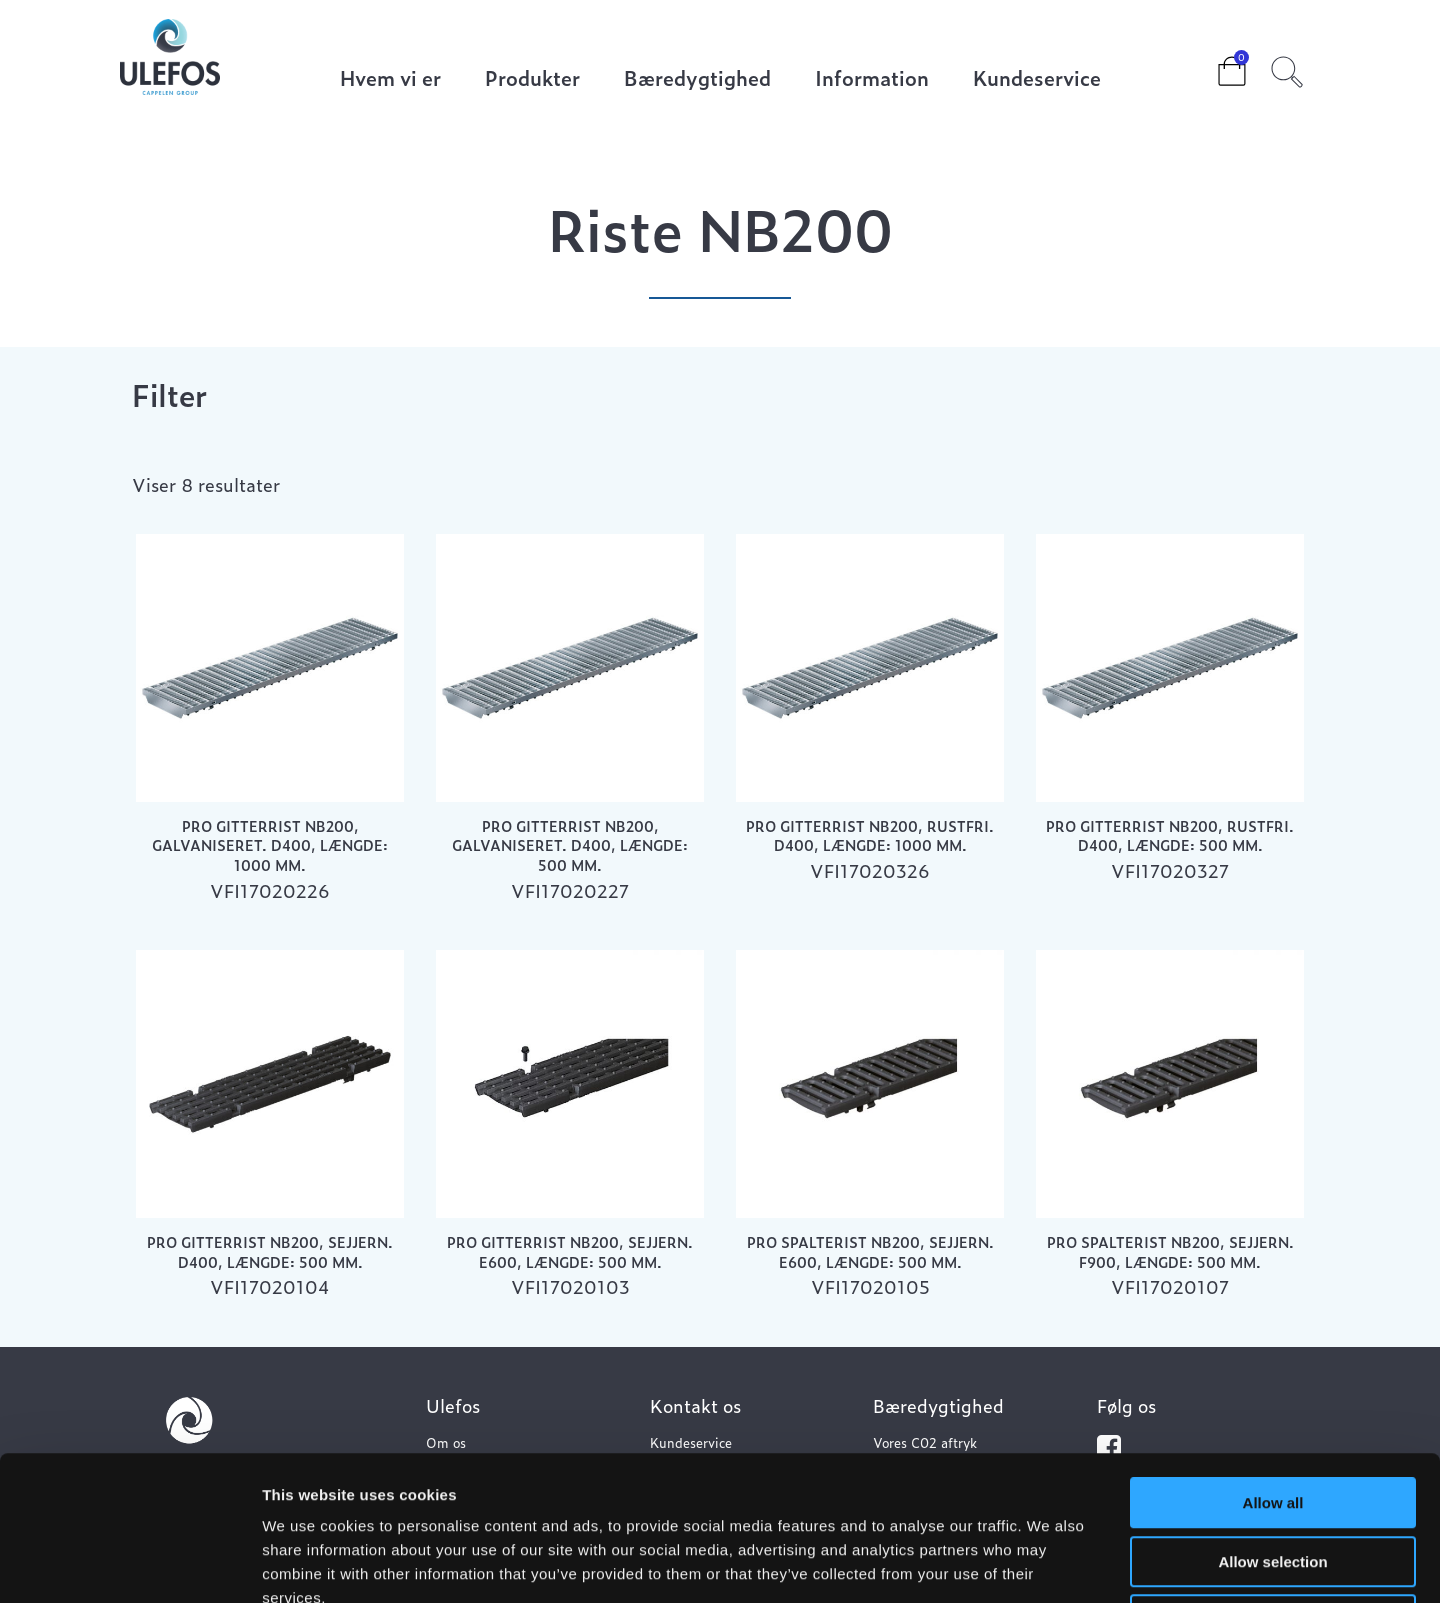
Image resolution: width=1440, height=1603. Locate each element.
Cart (1216, 65)
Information (872, 79)
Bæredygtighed (697, 79)
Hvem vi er (390, 79)
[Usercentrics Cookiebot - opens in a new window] (129, 1564)
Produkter (532, 79)
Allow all (1273, 1358)
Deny (1273, 1475)
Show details (1049, 1563)
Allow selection (1272, 1417)
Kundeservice (1037, 79)
